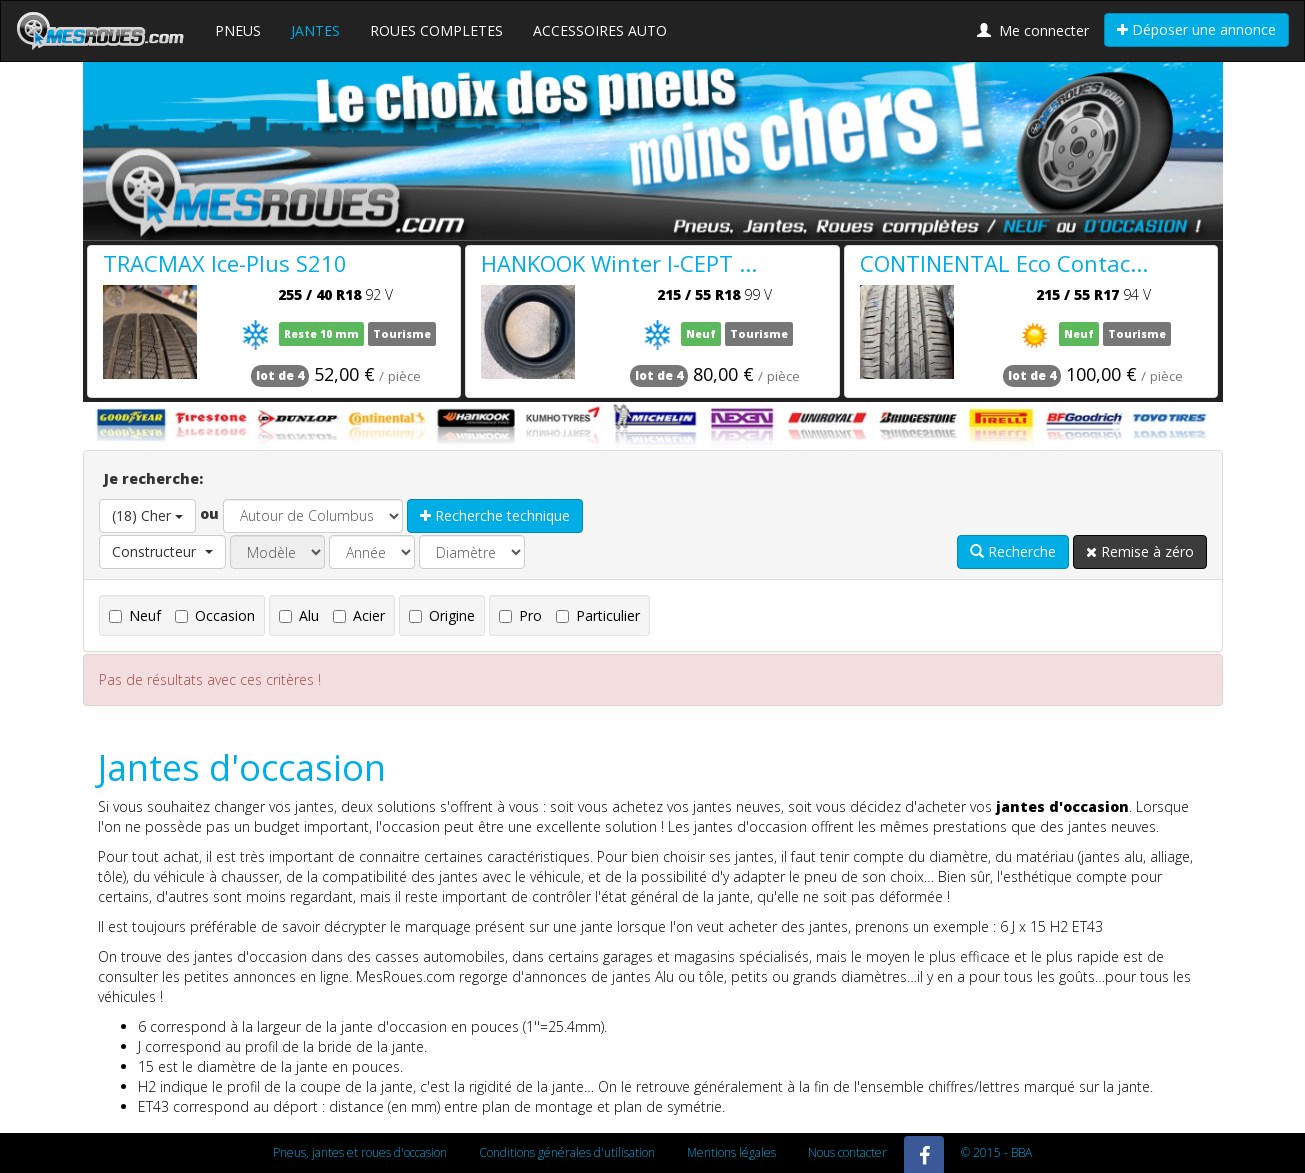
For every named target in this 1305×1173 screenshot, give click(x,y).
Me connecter (1033, 30)
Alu (299, 615)
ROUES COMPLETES (436, 30)
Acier (359, 615)
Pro (520, 615)
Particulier (598, 615)
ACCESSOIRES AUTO (600, 30)
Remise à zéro (1140, 551)
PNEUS (238, 30)
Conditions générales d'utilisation (567, 1152)
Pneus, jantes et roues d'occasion (360, 1152)
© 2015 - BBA (996, 1152)
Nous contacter (847, 1152)
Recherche (1013, 551)
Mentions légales (731, 1152)
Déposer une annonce (1196, 29)
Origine (442, 615)
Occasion (215, 615)
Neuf (135, 615)
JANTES (315, 30)
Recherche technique (495, 515)
